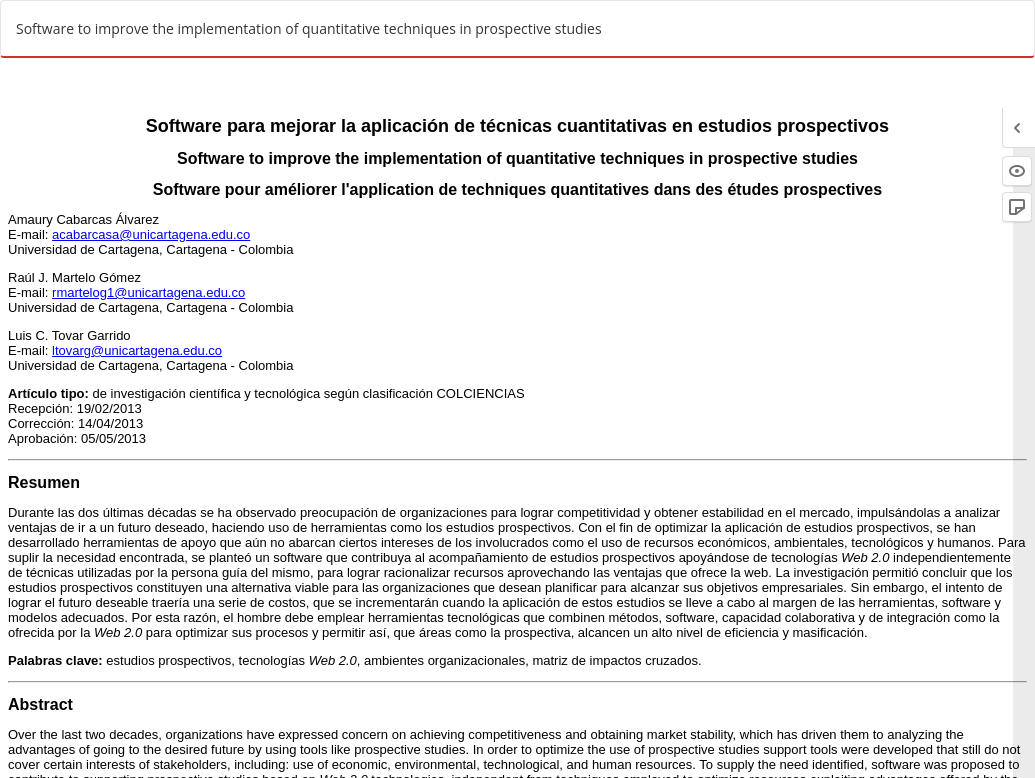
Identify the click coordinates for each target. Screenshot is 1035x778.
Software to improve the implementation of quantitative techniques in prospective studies (309, 28)
